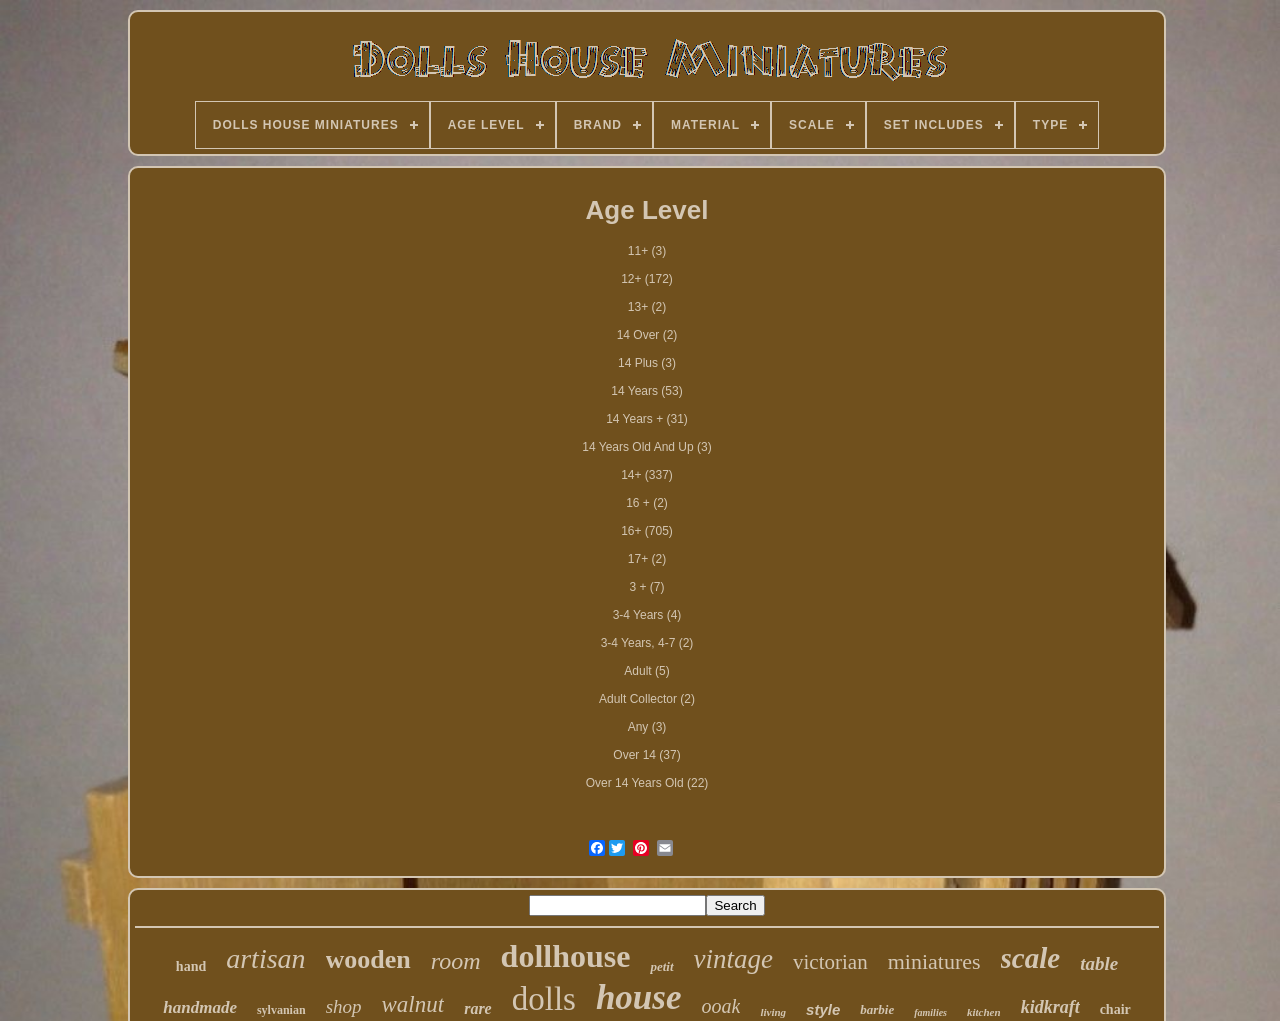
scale (1031, 958)
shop (344, 1006)
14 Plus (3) (647, 363)
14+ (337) (647, 475)
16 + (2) (647, 503)
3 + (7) (646, 587)
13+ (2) (647, 307)
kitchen (984, 1012)
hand (191, 966)
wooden (368, 959)
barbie (877, 1009)
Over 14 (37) (646, 755)
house (639, 997)
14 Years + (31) (647, 419)
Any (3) (647, 727)
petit (661, 966)
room (456, 961)
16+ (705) (647, 531)
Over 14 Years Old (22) (647, 783)
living (773, 1012)
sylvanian (281, 1010)
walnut (413, 1004)
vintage (733, 959)
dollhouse (566, 956)
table (1099, 963)
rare (478, 1008)
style (823, 1009)
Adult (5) (646, 671)
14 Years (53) (646, 391)
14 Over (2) (647, 335)
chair (1115, 1009)
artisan (265, 958)
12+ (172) (647, 279)
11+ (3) (647, 251)
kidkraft (1050, 1007)
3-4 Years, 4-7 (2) (647, 643)
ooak (721, 1006)
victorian (830, 962)
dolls (544, 999)
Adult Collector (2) (647, 699)
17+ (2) (647, 559)
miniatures (934, 961)
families (930, 1012)
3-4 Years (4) (647, 615)
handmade (200, 1007)
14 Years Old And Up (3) (646, 447)
